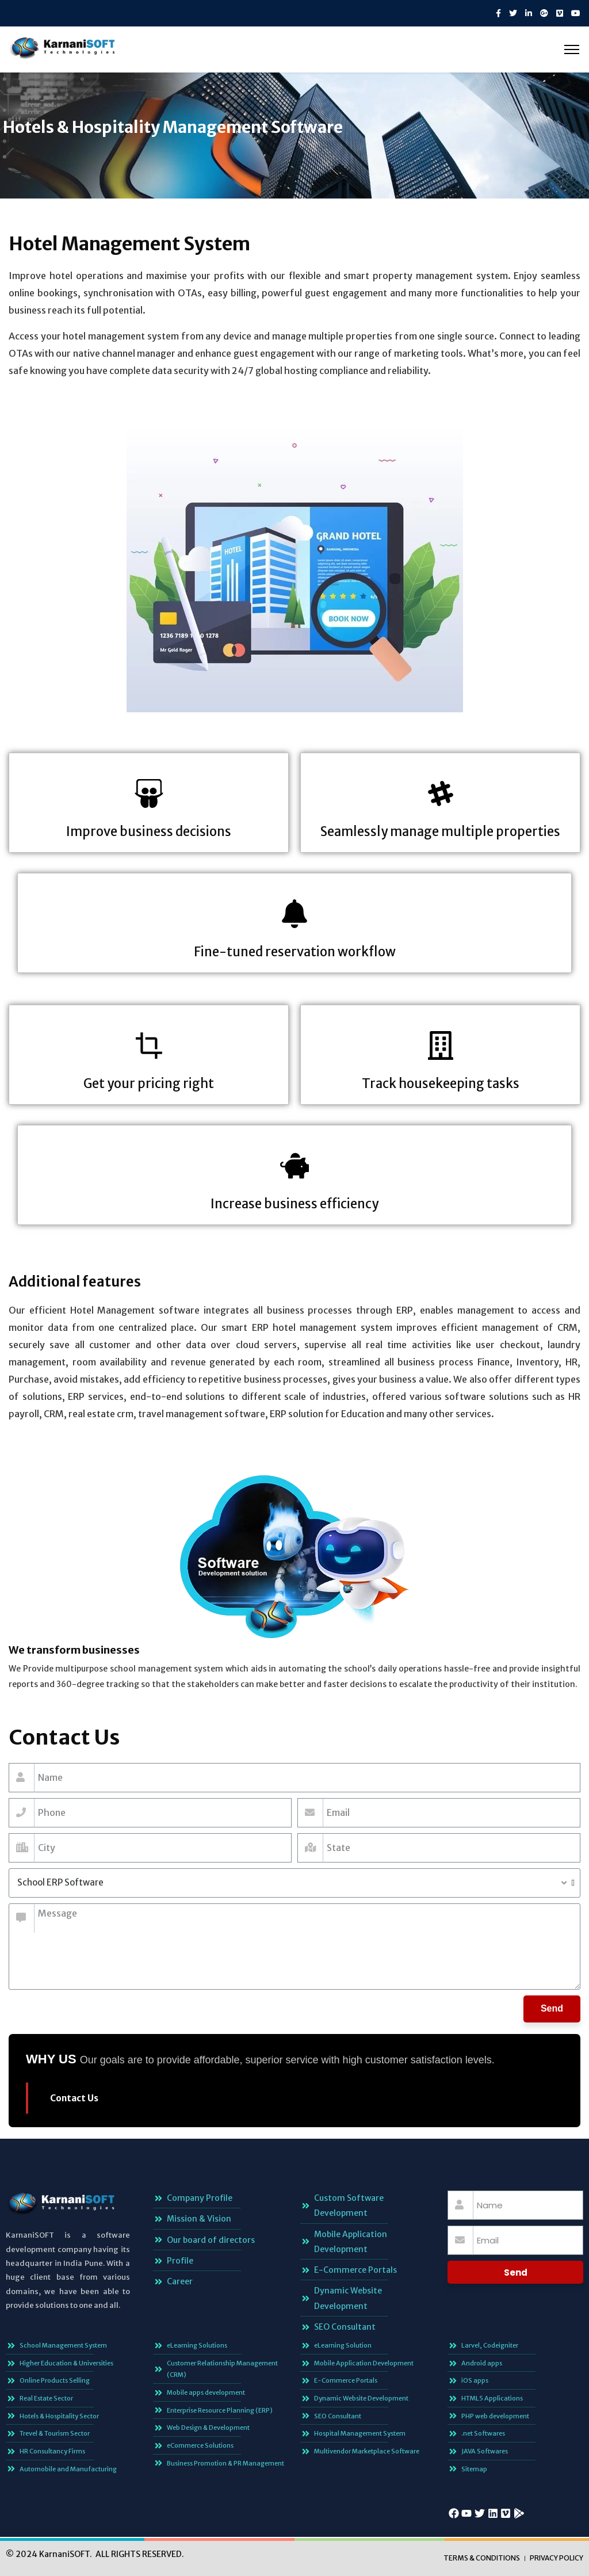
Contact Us (74, 2098)
